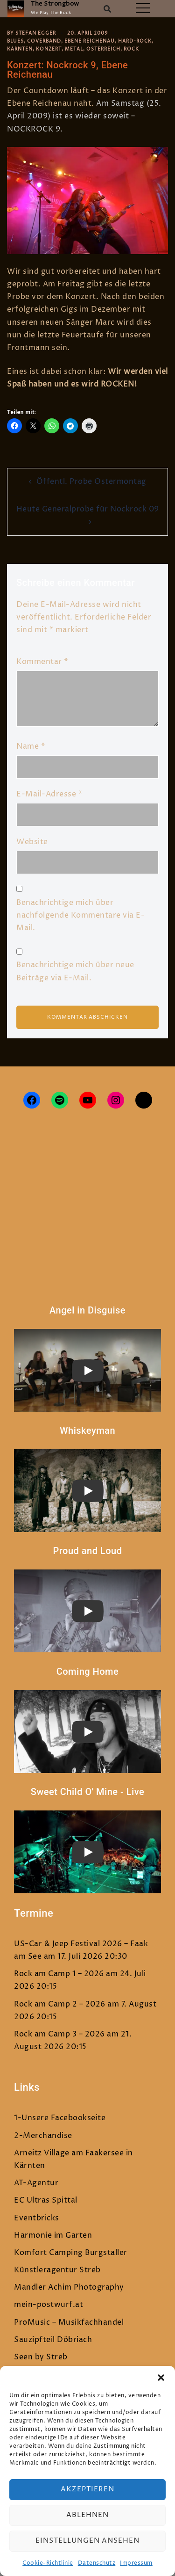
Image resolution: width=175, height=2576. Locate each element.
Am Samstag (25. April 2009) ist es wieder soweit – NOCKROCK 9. (84, 116)
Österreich (103, 49)
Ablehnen (87, 2515)
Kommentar (42, 662)
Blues (15, 41)
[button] (161, 2377)
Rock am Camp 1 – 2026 (59, 1974)
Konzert (49, 49)
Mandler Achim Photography (69, 2287)
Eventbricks (36, 2218)
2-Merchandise (43, 2136)
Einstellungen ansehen (87, 2541)
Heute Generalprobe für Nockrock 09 (87, 509)
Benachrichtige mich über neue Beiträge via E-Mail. (75, 971)
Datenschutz (97, 2563)
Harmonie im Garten (53, 2235)
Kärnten (20, 49)
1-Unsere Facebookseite (59, 2118)
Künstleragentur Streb (57, 2270)
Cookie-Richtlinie (47, 2563)
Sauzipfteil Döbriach (53, 2340)
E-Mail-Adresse (49, 794)
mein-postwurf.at (48, 2304)
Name (30, 746)
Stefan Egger (35, 33)
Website (32, 842)
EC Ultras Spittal (45, 2200)
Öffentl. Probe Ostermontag (91, 481)
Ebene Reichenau (89, 41)
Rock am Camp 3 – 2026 (59, 2034)
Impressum (136, 2563)
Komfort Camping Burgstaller (70, 2253)
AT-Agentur (36, 2183)
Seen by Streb (41, 2357)
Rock (131, 49)
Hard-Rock (135, 41)
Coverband (44, 41)
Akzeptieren (87, 2489)
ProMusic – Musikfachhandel (69, 2322)
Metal (74, 49)
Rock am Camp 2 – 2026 (59, 2004)
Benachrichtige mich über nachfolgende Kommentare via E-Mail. (80, 915)
